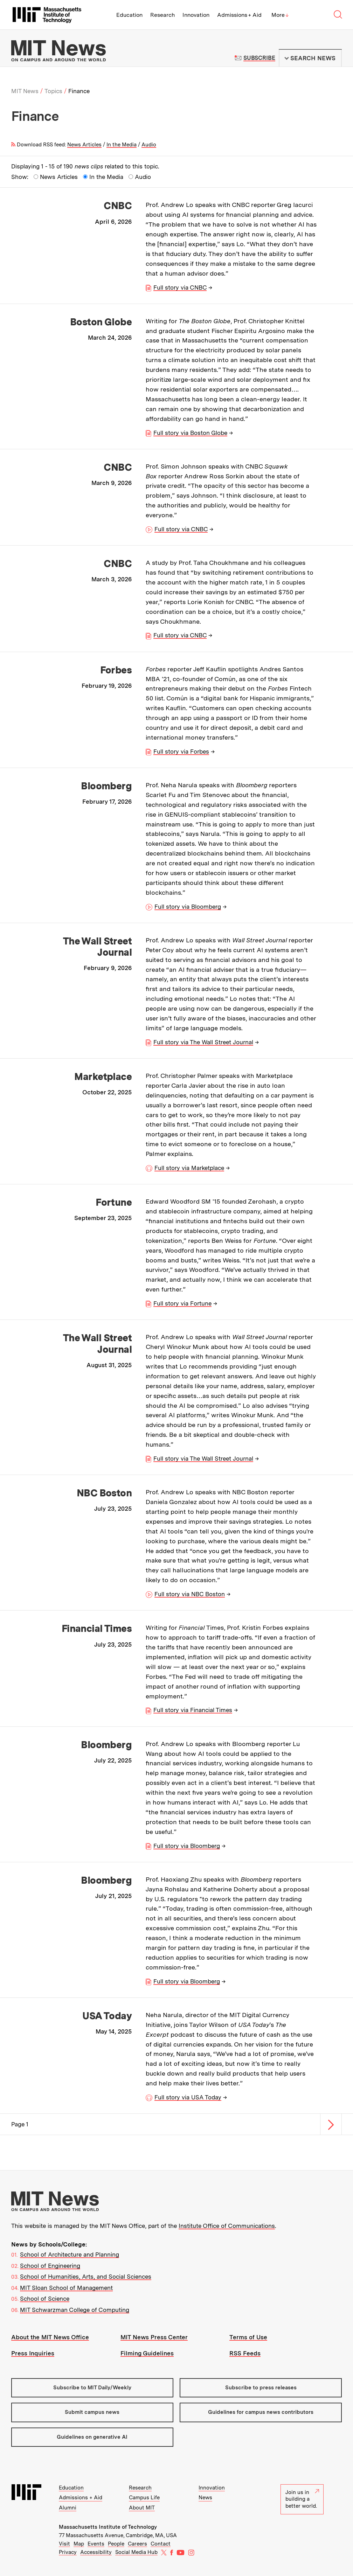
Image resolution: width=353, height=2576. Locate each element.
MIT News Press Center (154, 2337)
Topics (53, 91)
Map (79, 2544)
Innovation (195, 15)
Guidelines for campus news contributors (260, 2412)
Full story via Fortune (182, 1303)
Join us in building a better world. (302, 2499)
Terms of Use (248, 2337)
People (116, 2544)
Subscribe (259, 58)
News (205, 2497)
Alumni (67, 2508)
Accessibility (96, 2552)
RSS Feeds (245, 2353)
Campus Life (144, 2497)
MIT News (25, 91)
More (280, 15)
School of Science (44, 2298)
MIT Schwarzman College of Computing (74, 2309)
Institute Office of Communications (227, 2225)
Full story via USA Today (187, 2097)
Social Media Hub (136, 2552)
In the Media (121, 144)
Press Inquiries (32, 2353)
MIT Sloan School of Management (66, 2287)
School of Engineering (50, 2265)
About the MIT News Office (50, 2337)
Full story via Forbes (181, 751)
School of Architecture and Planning (69, 2254)
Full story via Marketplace (189, 1167)
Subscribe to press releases (261, 2387)
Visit (64, 2544)
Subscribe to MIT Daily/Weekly (92, 2387)
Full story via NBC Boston (189, 1594)
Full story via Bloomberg (187, 906)
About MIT (142, 2508)
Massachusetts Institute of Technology (108, 2527)
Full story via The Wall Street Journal (203, 1042)
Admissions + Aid (239, 15)
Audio (148, 144)
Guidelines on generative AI (92, 2437)
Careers (137, 2544)
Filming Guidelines (147, 2353)
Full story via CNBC (180, 287)
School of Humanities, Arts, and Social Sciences (85, 2276)
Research (162, 15)
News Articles (84, 144)
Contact (161, 2544)
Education (129, 15)
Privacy (68, 2552)
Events (96, 2544)
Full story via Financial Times (192, 1709)
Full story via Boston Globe (190, 432)
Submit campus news (92, 2412)
